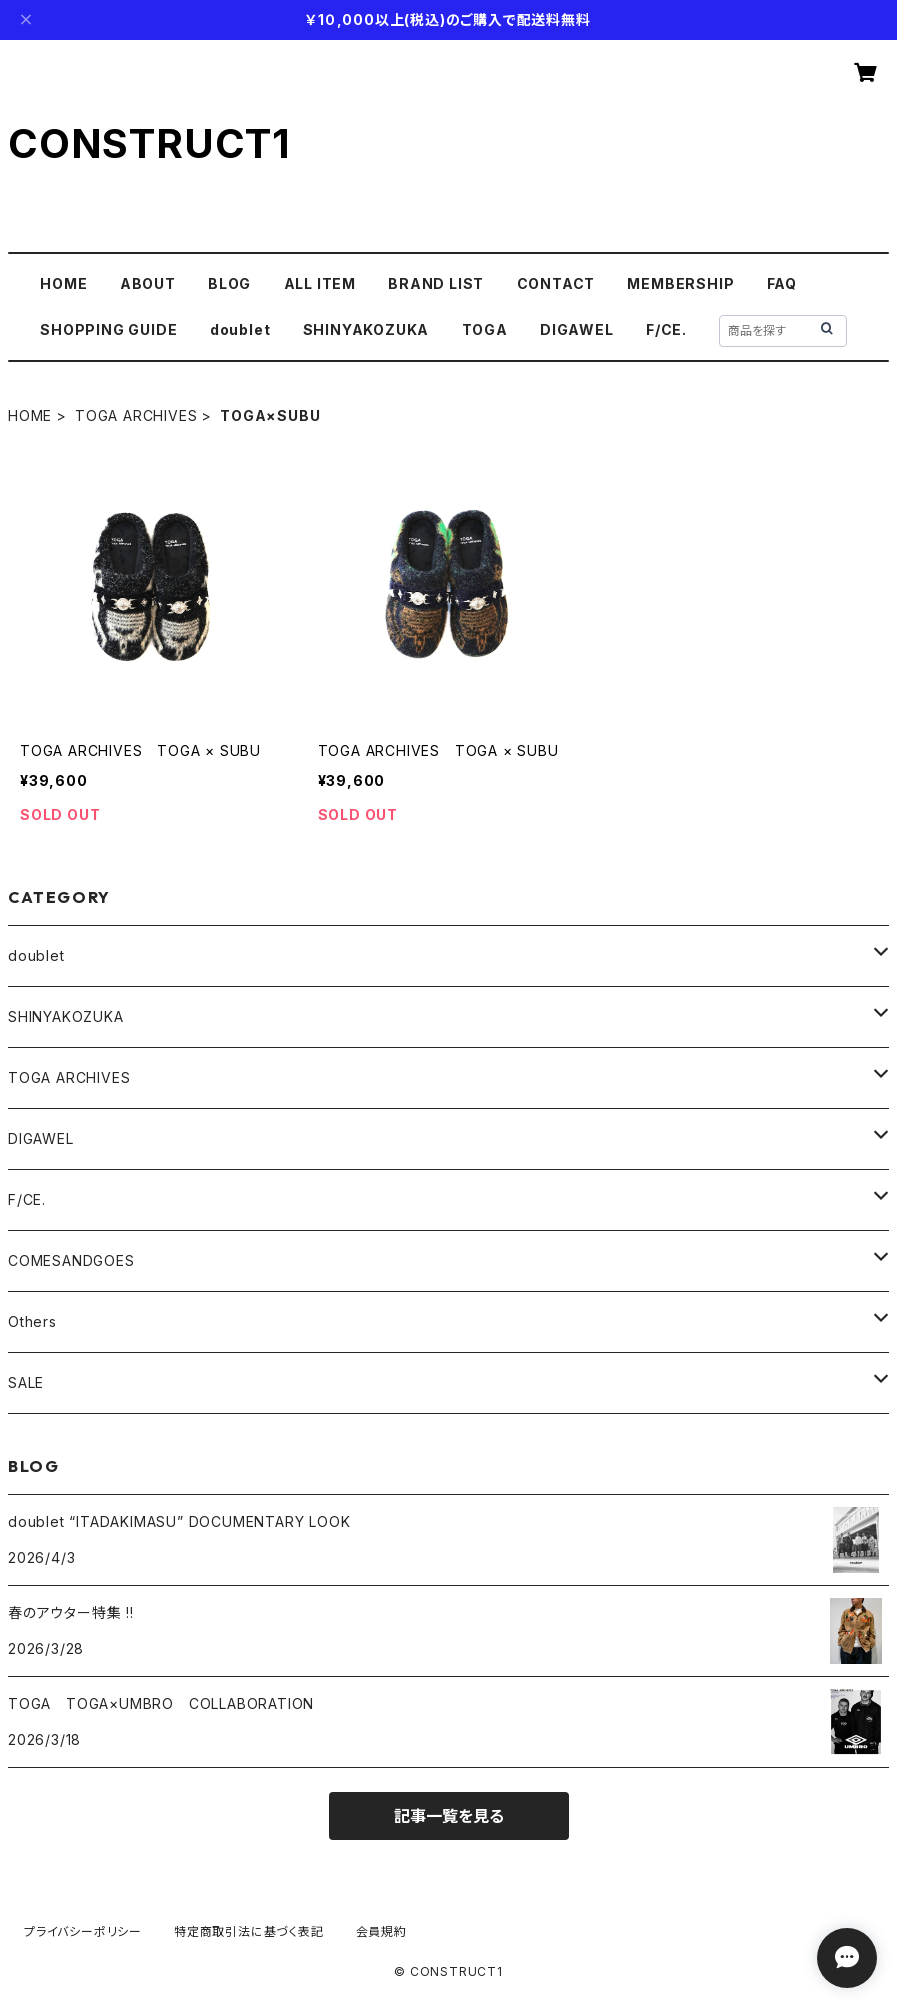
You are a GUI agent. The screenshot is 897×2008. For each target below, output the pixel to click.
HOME (63, 283)
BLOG (229, 283)
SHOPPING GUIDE (108, 329)
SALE (26, 1382)
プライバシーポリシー (83, 1931)
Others (32, 1321)
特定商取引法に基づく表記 (249, 1931)
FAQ (782, 283)
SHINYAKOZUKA (366, 329)
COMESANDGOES (71, 1260)
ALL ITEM (320, 283)
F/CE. (666, 329)
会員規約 (381, 1931)
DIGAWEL (577, 329)
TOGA (485, 329)
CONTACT (556, 283)
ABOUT (148, 283)
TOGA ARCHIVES (136, 415)
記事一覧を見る (449, 1816)
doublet (240, 329)
